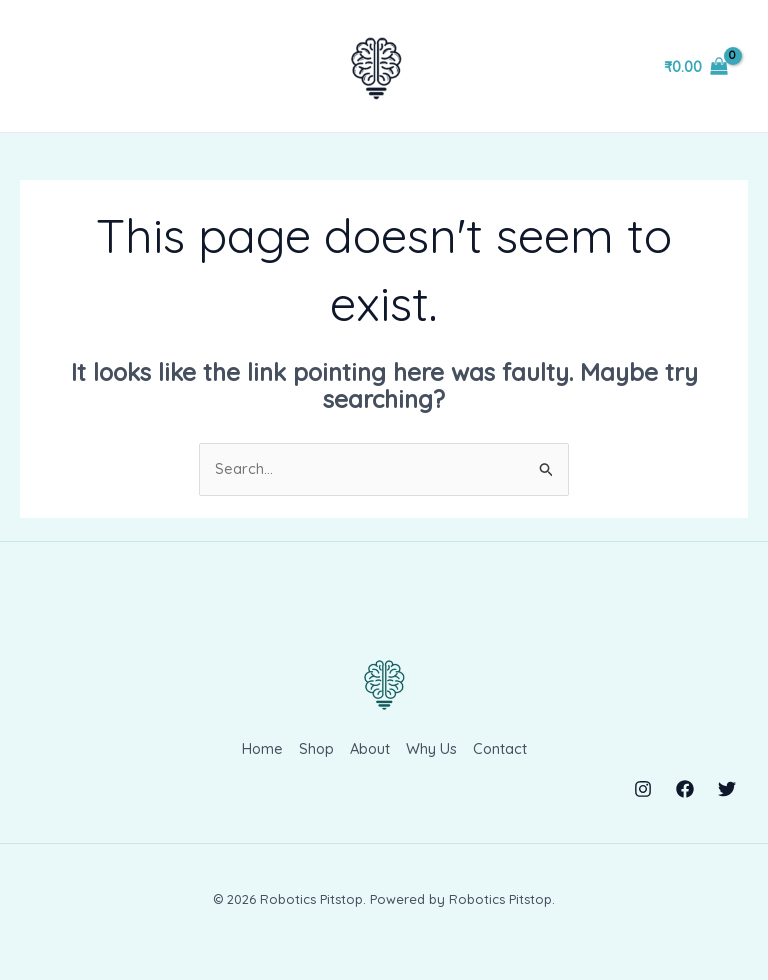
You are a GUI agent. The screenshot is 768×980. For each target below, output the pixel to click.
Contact (501, 766)
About (370, 766)
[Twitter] (727, 805)
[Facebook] (685, 805)
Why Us (432, 766)
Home (260, 766)
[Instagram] (643, 805)
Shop (315, 766)
